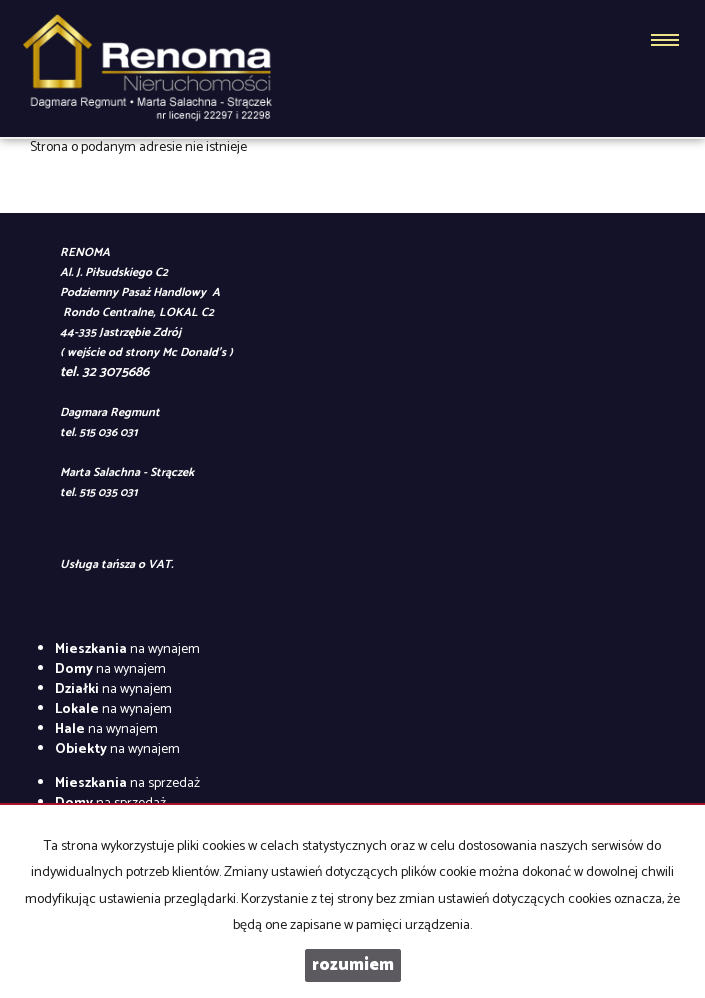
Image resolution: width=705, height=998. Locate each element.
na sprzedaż (127, 783)
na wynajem (127, 649)
